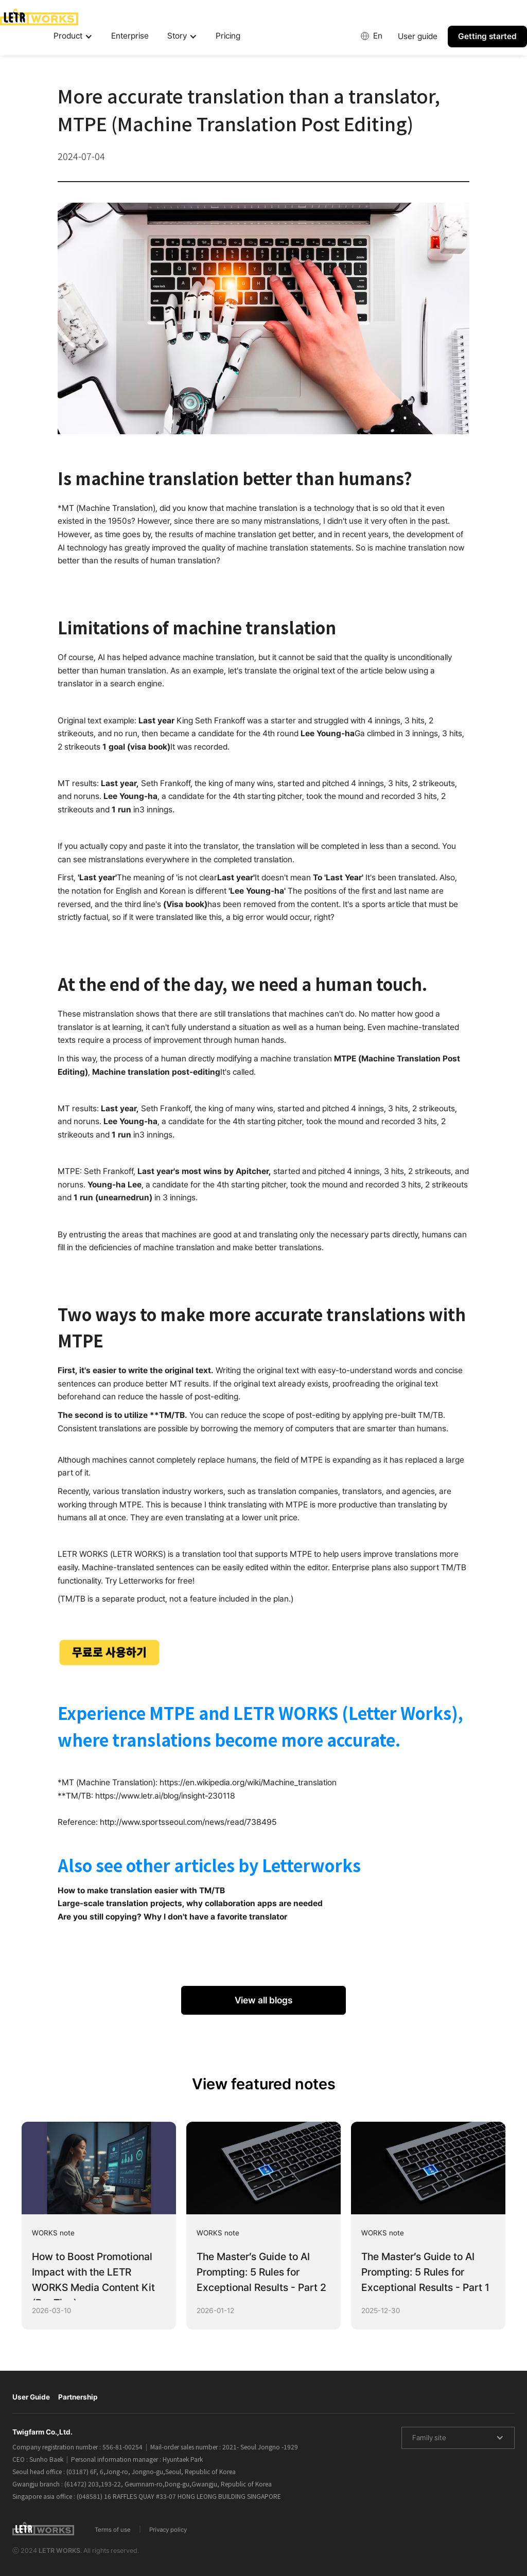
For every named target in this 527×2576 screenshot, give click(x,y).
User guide (417, 36)
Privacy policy (168, 2529)
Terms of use (113, 2529)
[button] (73, 36)
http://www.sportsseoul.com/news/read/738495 (188, 1822)
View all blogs (263, 2000)
